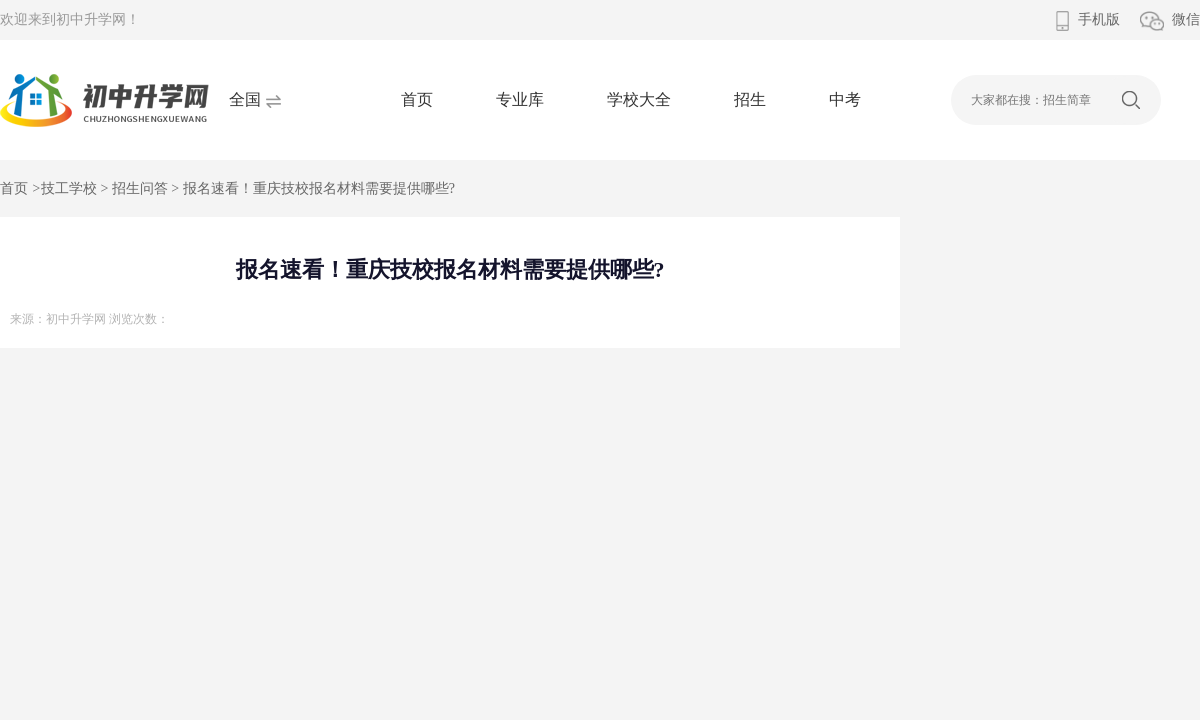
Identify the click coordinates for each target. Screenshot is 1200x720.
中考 (845, 99)
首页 (417, 99)
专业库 (520, 99)
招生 (750, 99)
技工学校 (69, 188)
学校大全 (639, 99)
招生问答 (140, 188)
